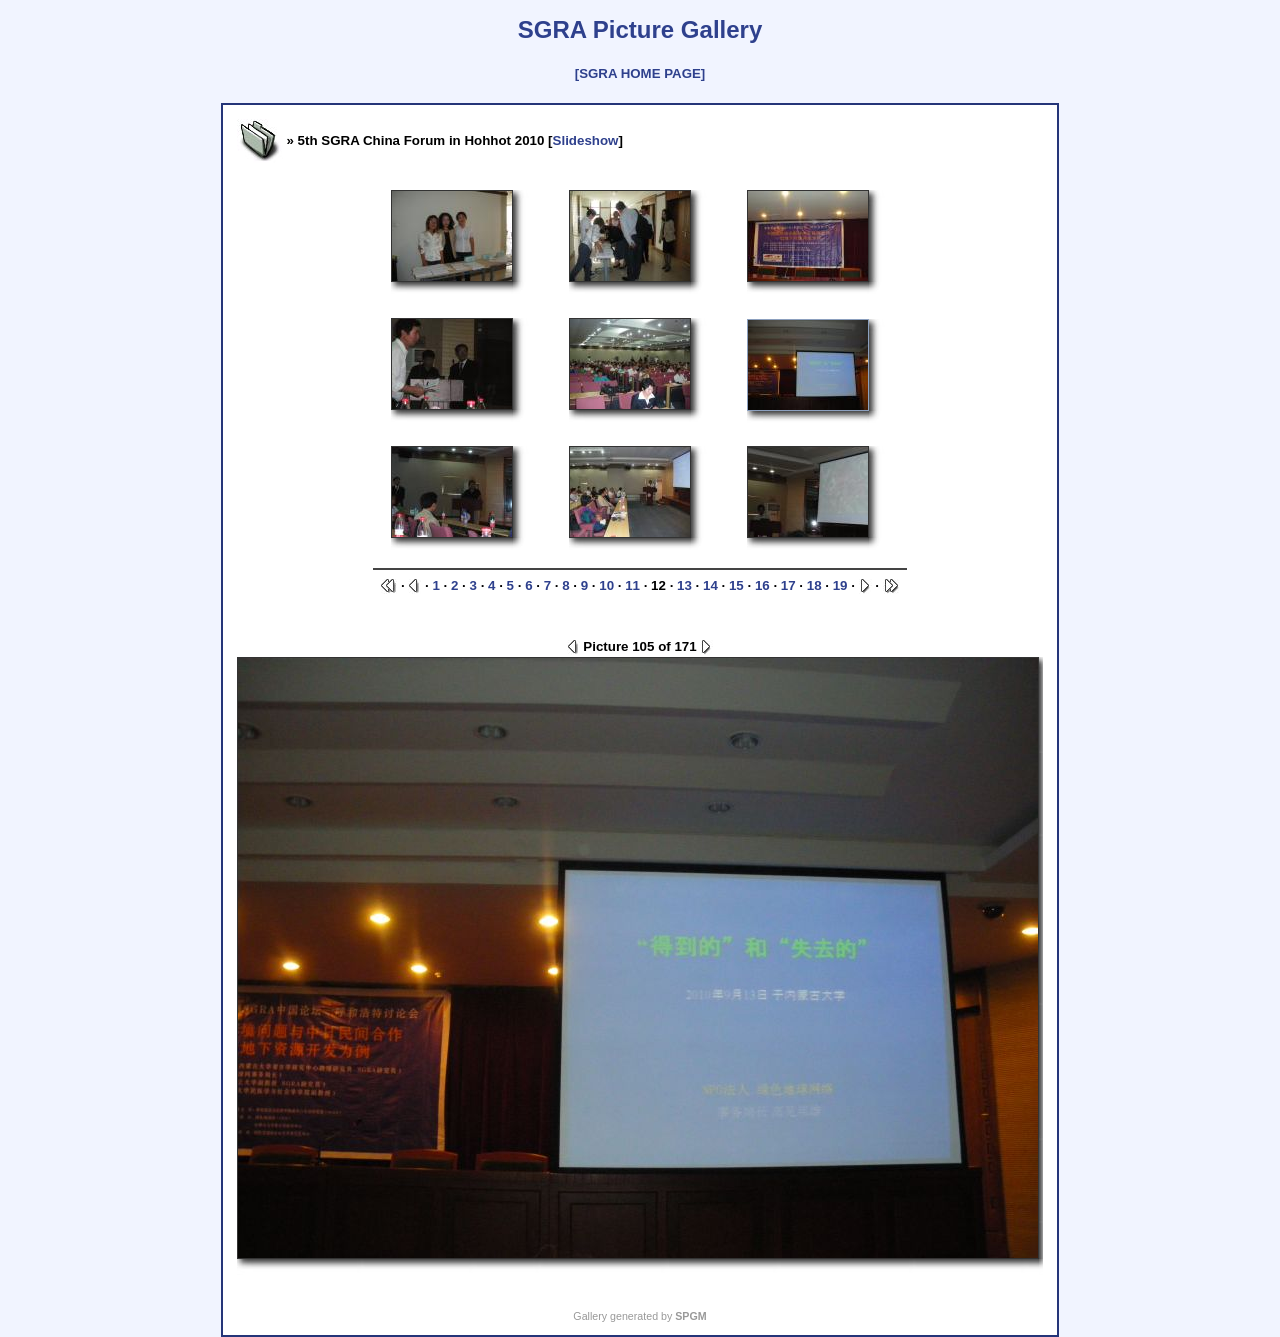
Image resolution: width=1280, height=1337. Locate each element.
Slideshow (586, 140)
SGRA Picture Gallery (640, 29)
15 (736, 585)
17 (788, 585)
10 (606, 585)
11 (632, 585)
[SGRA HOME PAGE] (640, 73)
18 (814, 585)
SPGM (690, 1316)
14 (710, 585)
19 (840, 585)
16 (762, 585)
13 (684, 585)
